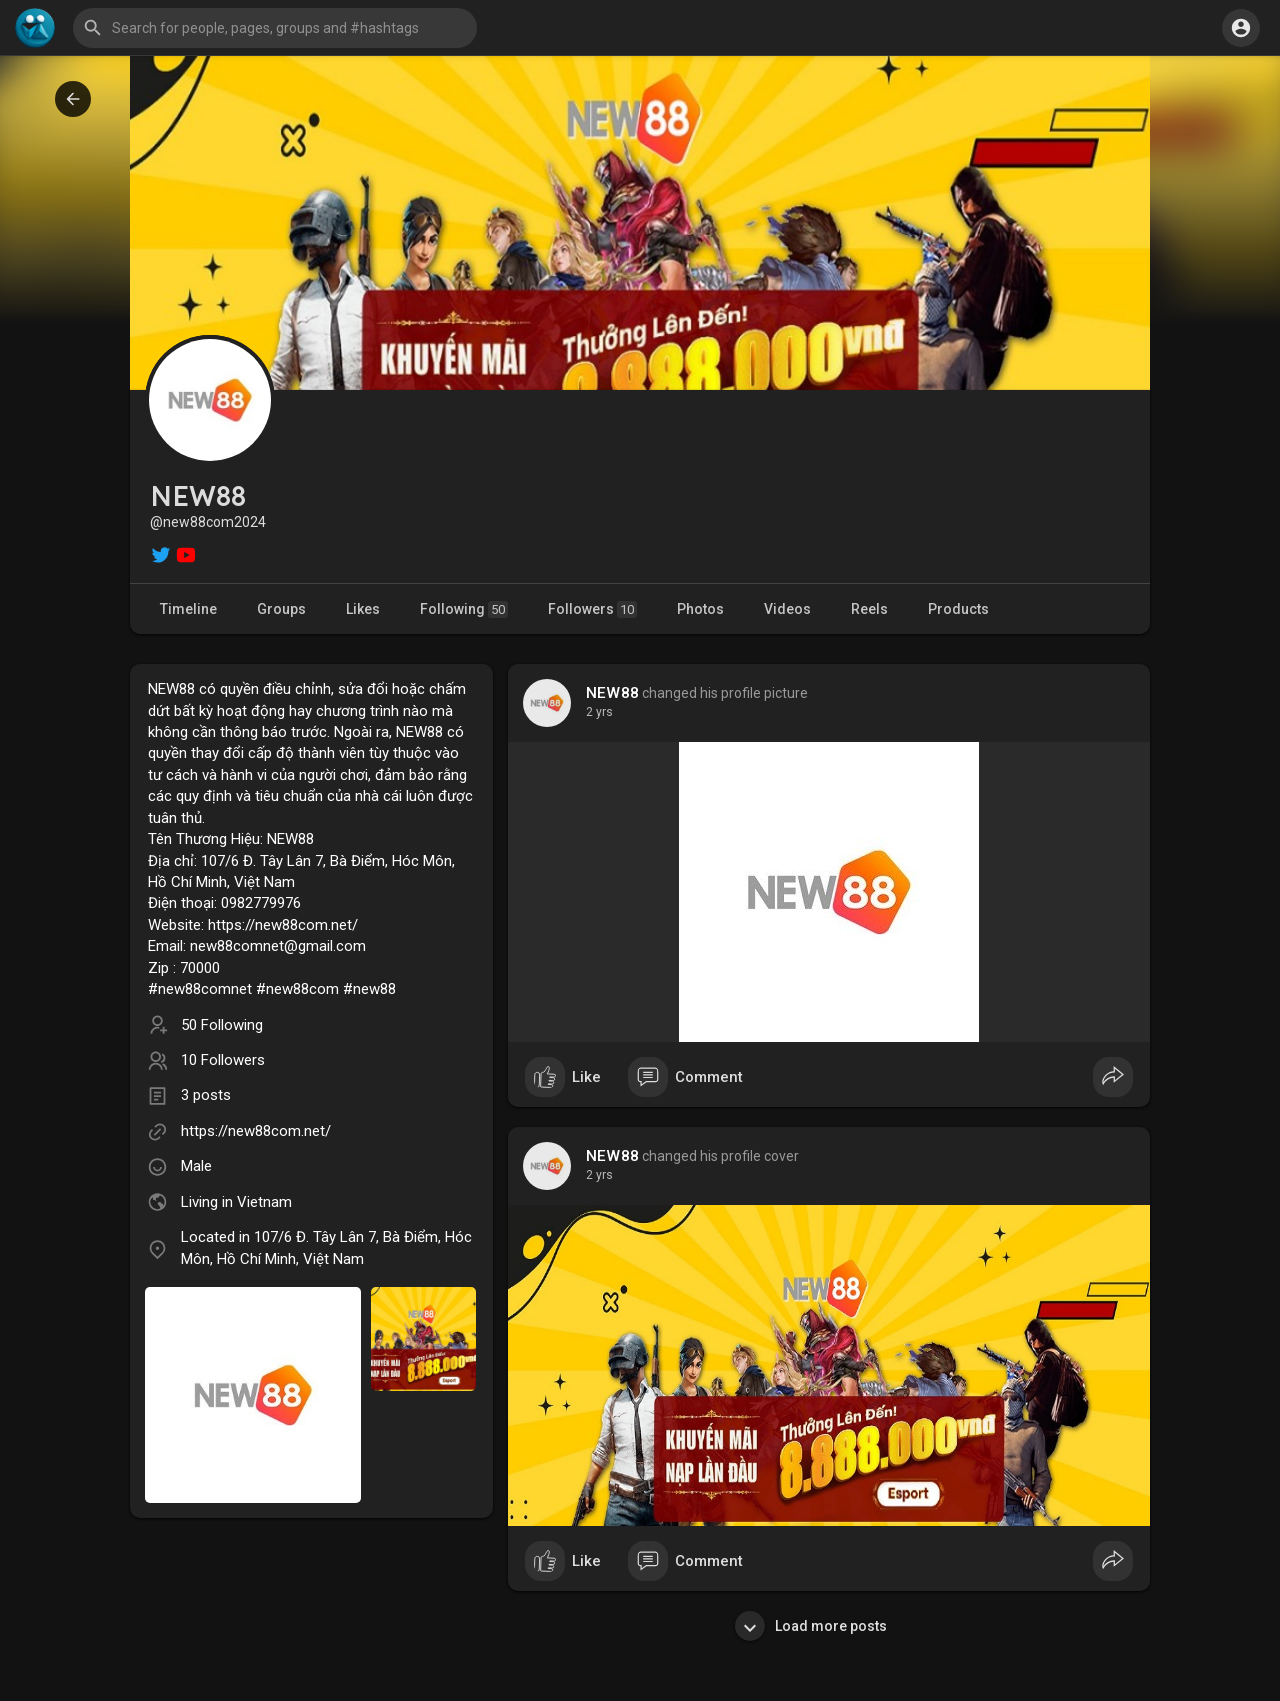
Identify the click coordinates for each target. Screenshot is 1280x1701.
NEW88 (612, 693)
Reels (869, 609)
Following (464, 609)
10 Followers (223, 1060)
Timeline (188, 609)
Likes (363, 609)
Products (958, 609)
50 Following (222, 1025)
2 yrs (599, 712)
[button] (275, 28)
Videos (787, 609)
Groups (281, 609)
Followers (592, 609)
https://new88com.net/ (256, 1131)
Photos (700, 609)
